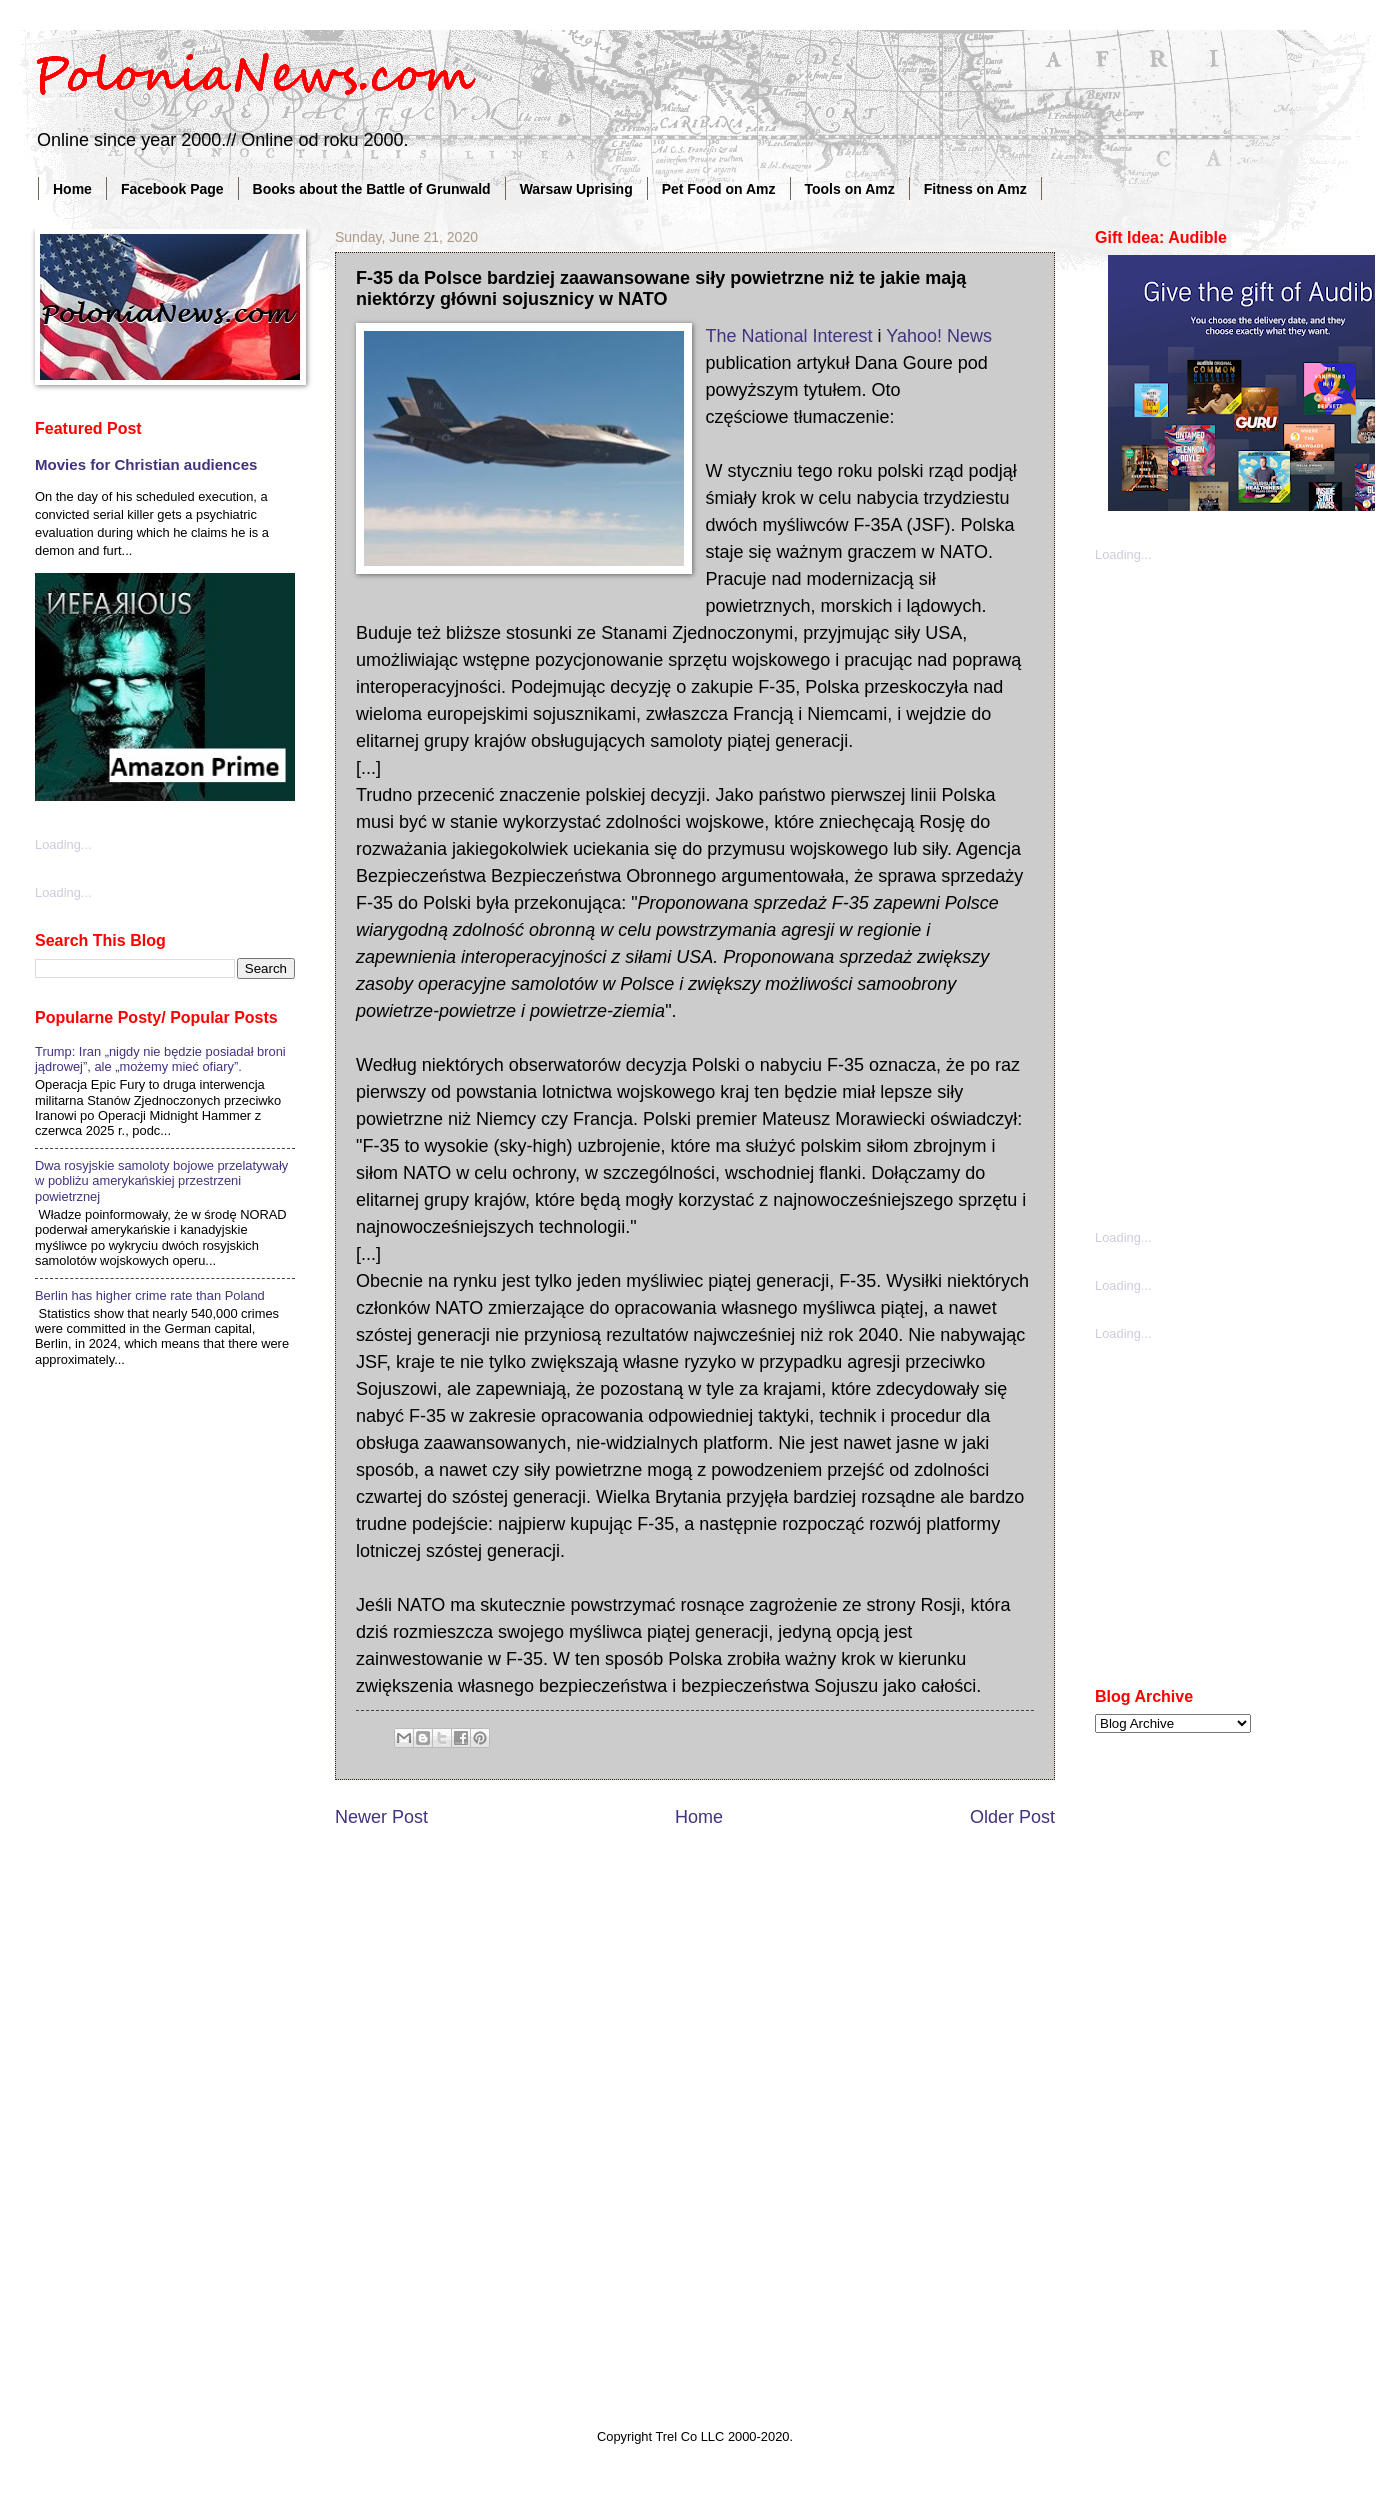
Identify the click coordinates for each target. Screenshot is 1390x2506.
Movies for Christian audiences (146, 464)
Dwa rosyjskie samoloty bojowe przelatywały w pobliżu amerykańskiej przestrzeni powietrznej (161, 1181)
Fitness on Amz (975, 189)
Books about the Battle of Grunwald (372, 189)
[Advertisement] (1195, 894)
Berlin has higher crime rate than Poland (150, 1295)
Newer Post (381, 1817)
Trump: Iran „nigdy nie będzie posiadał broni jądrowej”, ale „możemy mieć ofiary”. (160, 1059)
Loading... (63, 844)
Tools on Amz (850, 189)
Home (72, 189)
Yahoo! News (939, 336)
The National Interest (789, 336)
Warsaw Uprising (576, 189)
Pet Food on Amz (719, 189)
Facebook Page (172, 189)
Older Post (1012, 1817)
